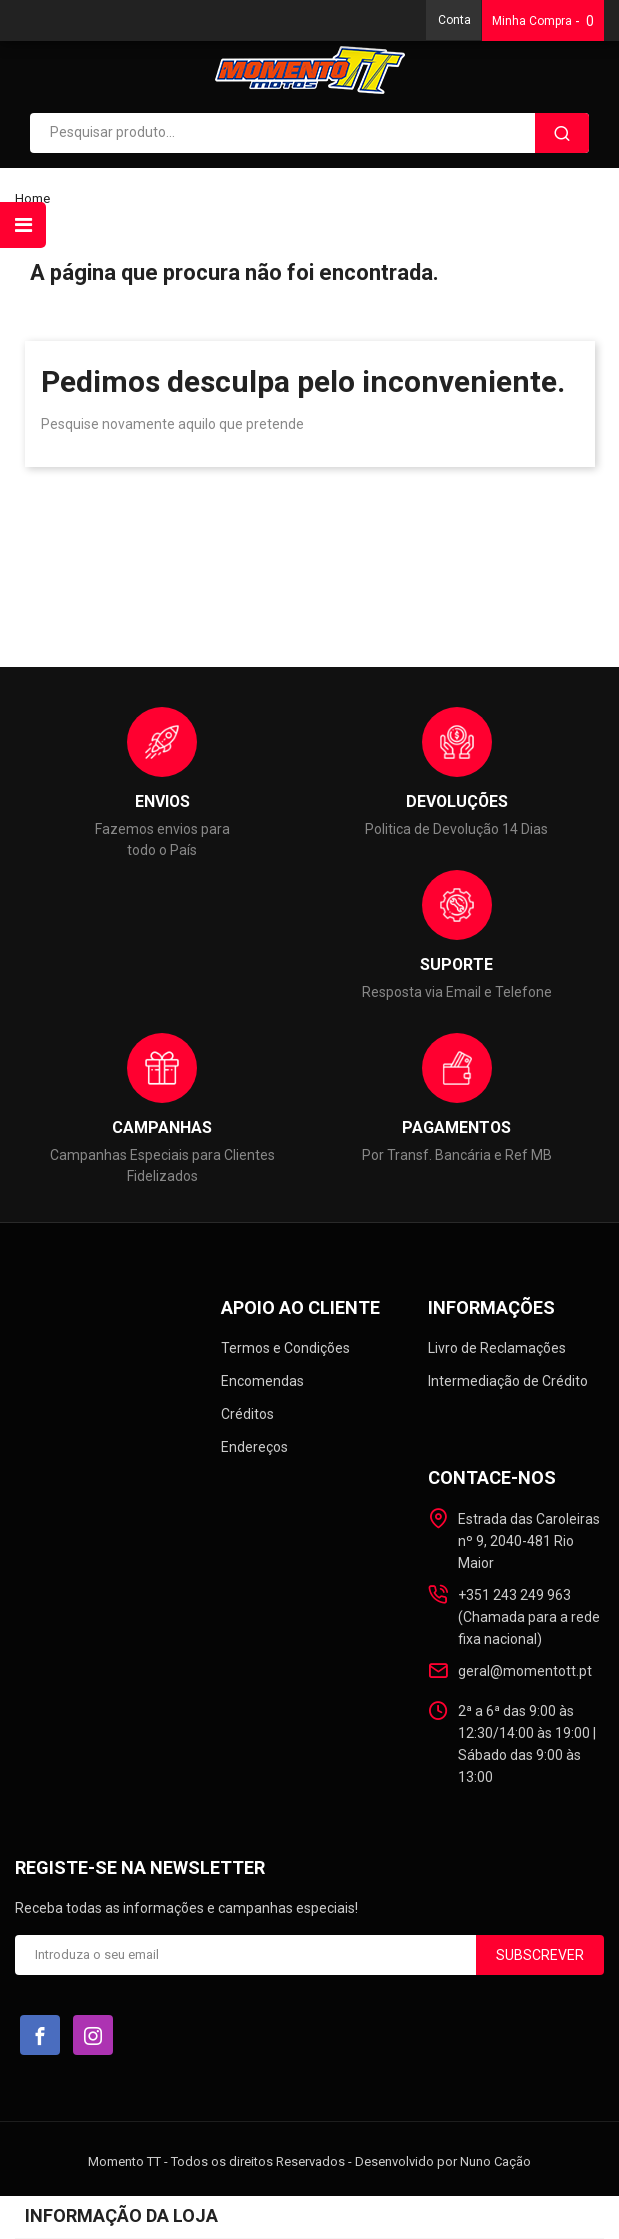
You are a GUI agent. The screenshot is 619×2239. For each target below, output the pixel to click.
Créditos (247, 1414)
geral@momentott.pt (525, 1671)
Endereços (254, 1447)
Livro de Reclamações (497, 1348)
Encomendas (262, 1381)
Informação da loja (121, 2215)
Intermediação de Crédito (508, 1381)
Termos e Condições (285, 1348)
